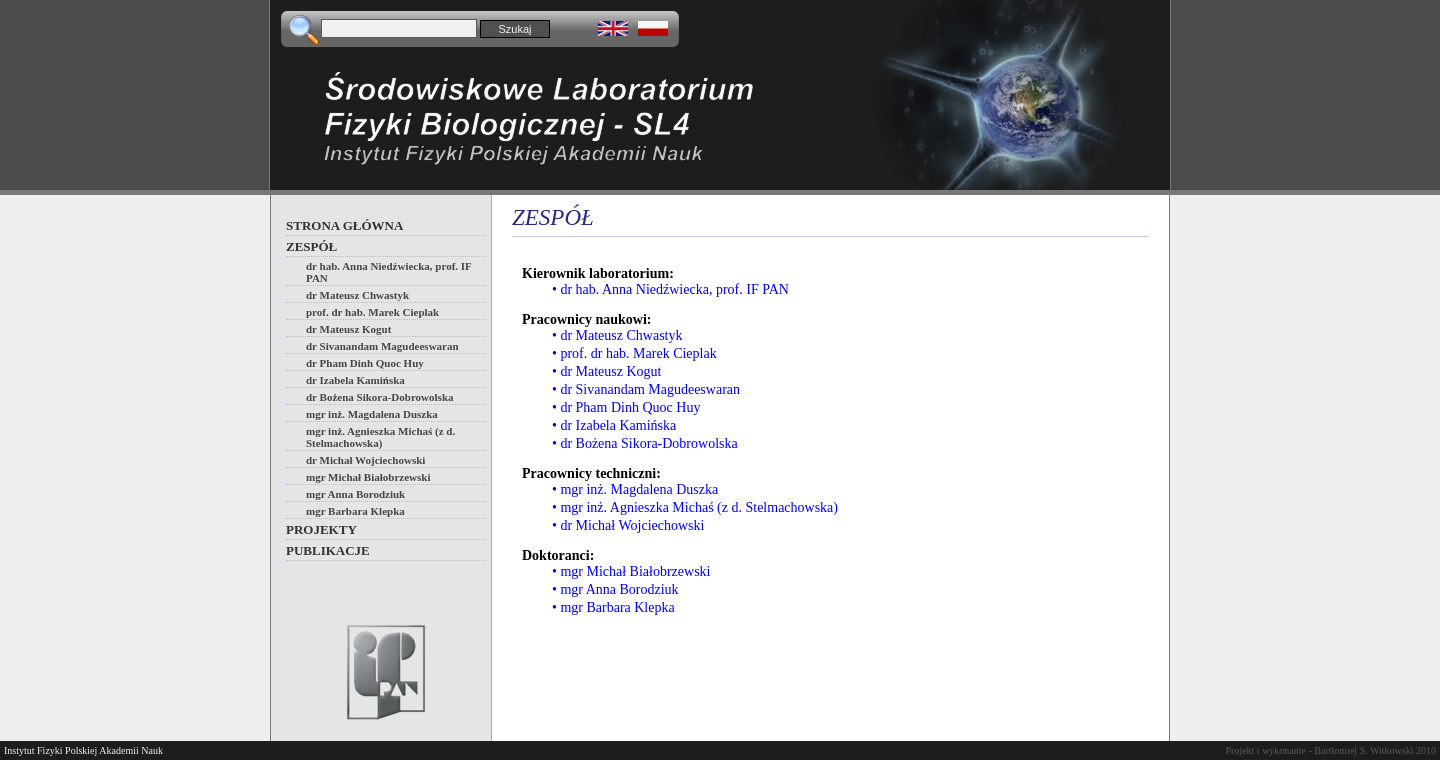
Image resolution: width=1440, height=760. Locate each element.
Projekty (321, 529)
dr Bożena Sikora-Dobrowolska (380, 397)
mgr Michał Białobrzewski (368, 477)
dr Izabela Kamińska (355, 380)
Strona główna (344, 225)
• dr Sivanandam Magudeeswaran (646, 389)
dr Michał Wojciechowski (365, 460)
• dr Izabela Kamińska (614, 425)
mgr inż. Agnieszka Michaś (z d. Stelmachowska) (380, 437)
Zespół (311, 246)
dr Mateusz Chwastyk (357, 295)
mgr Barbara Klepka (355, 511)
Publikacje (328, 550)
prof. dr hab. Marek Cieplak (372, 312)
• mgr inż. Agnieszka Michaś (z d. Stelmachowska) (695, 507)
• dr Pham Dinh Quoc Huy (626, 407)
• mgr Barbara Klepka (613, 607)
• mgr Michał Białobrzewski (631, 571)
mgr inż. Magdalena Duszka (372, 414)
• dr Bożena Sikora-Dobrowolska (645, 443)
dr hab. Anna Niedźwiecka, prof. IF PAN (389, 272)
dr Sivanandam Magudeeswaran (382, 346)
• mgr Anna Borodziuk (615, 589)
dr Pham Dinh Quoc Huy (365, 363)
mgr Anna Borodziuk (355, 494)
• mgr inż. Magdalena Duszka (635, 489)
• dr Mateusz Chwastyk (617, 335)
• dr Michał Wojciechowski (628, 525)
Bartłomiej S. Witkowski (1363, 750)
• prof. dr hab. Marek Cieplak (634, 353)
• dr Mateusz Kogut (607, 371)
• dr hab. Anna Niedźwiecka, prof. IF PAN (670, 289)
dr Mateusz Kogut (348, 329)
